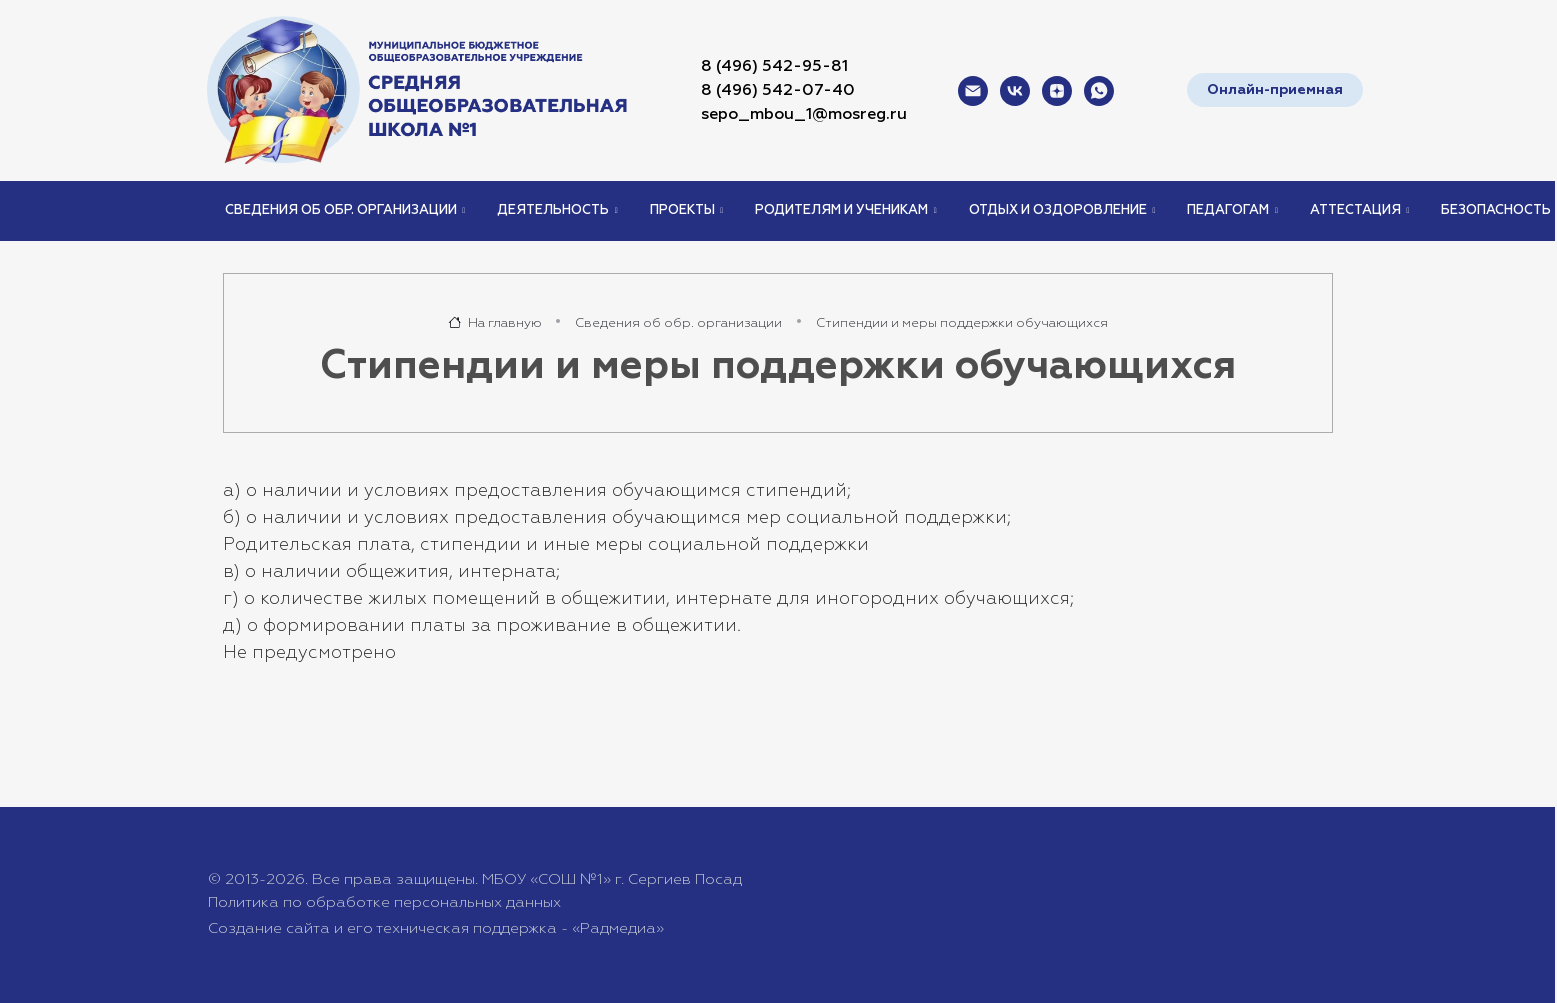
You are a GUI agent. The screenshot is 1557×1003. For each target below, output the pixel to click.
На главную (495, 323)
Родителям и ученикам (841, 210)
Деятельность (553, 210)
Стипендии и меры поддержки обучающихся (962, 323)
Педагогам (1228, 210)
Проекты (682, 210)
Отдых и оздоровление (1058, 210)
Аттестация (1355, 210)
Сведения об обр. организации (341, 210)
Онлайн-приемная (1275, 90)
